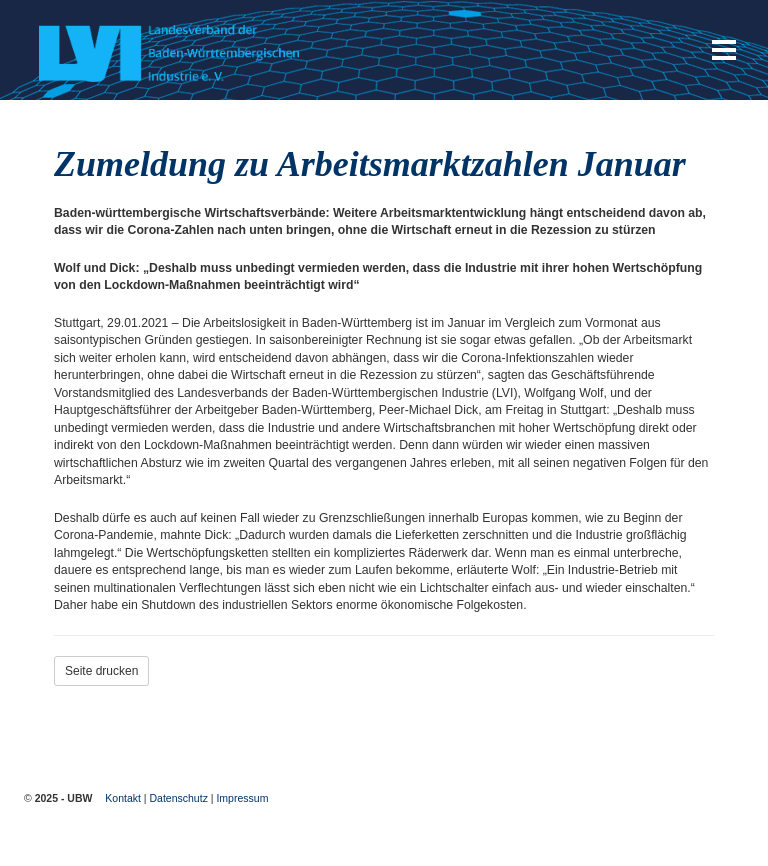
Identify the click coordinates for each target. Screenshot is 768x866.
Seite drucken (101, 671)
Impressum (242, 798)
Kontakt (123, 798)
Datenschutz (179, 798)
